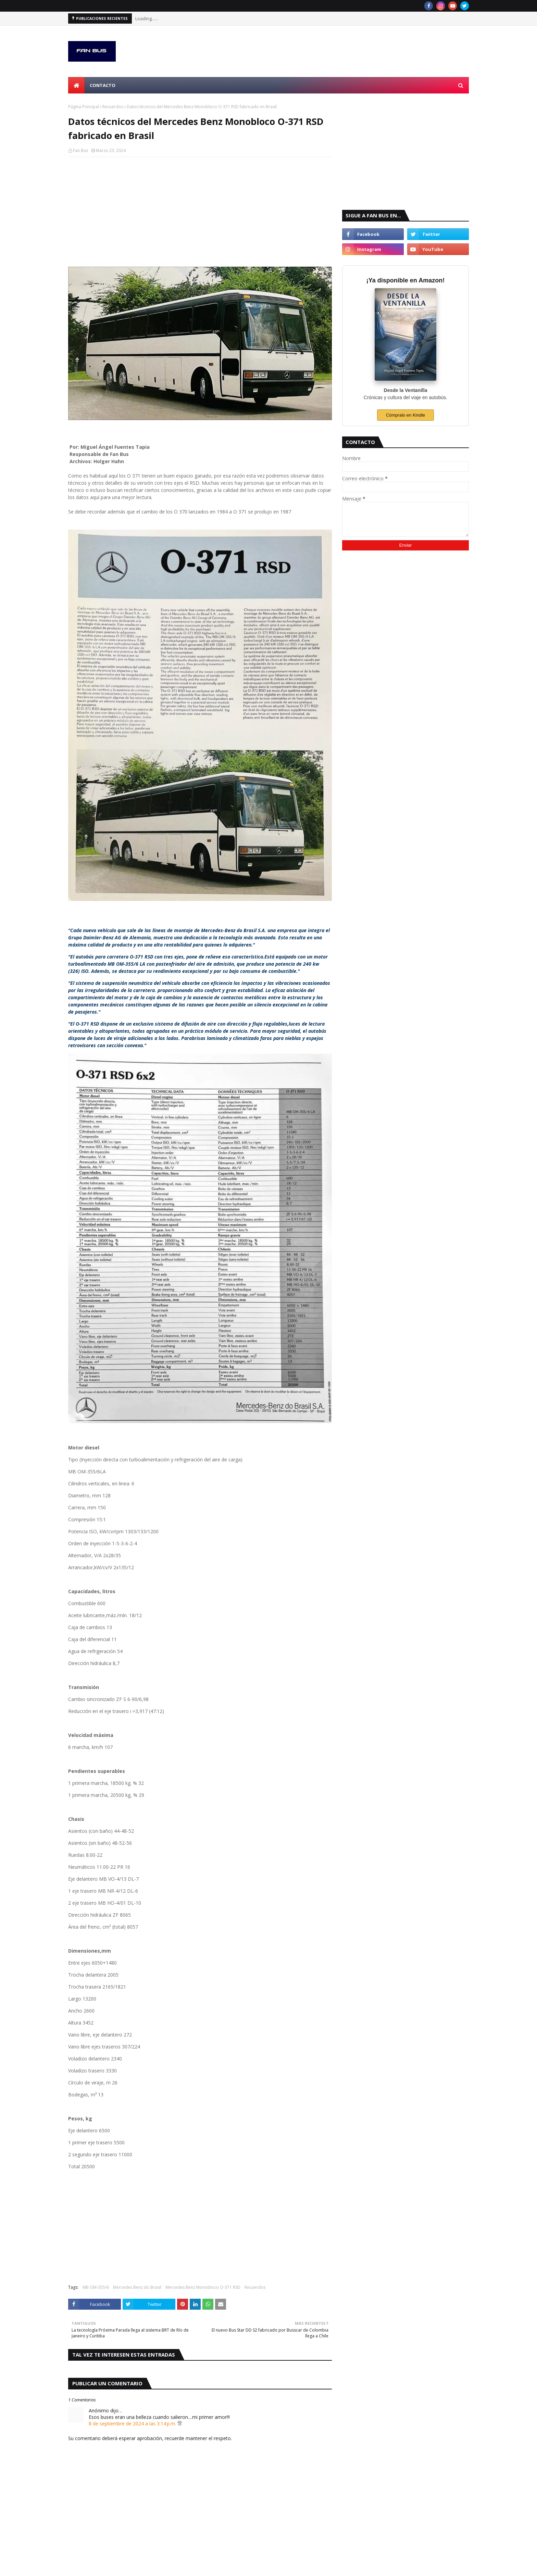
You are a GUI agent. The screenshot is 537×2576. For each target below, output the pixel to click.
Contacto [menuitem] (102, 85)
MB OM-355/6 (96, 2287)
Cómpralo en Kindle (405, 415)
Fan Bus (80, 150)
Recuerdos (112, 107)
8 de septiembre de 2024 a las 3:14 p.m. (133, 2423)
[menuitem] (76, 85)
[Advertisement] (200, 212)
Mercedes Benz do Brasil (137, 2287)
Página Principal (83, 107)
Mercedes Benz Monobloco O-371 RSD (202, 2287)
